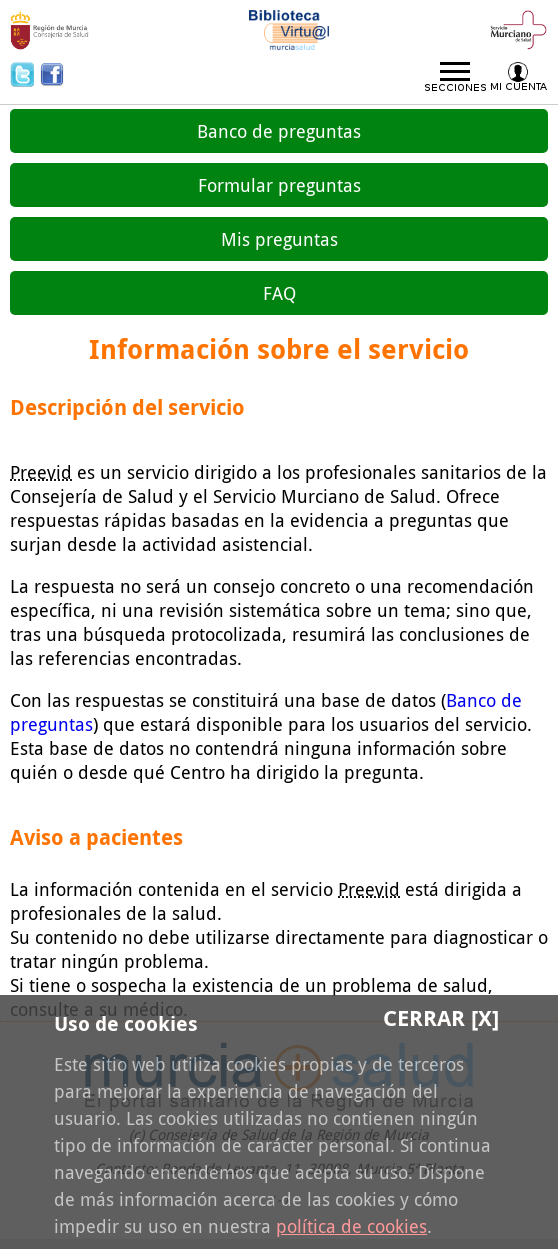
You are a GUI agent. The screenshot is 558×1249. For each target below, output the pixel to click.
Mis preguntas (279, 239)
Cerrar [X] (441, 1018)
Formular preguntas (279, 185)
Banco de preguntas (279, 131)
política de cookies (351, 1226)
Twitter (25, 74)
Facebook (52, 74)
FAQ (279, 293)
